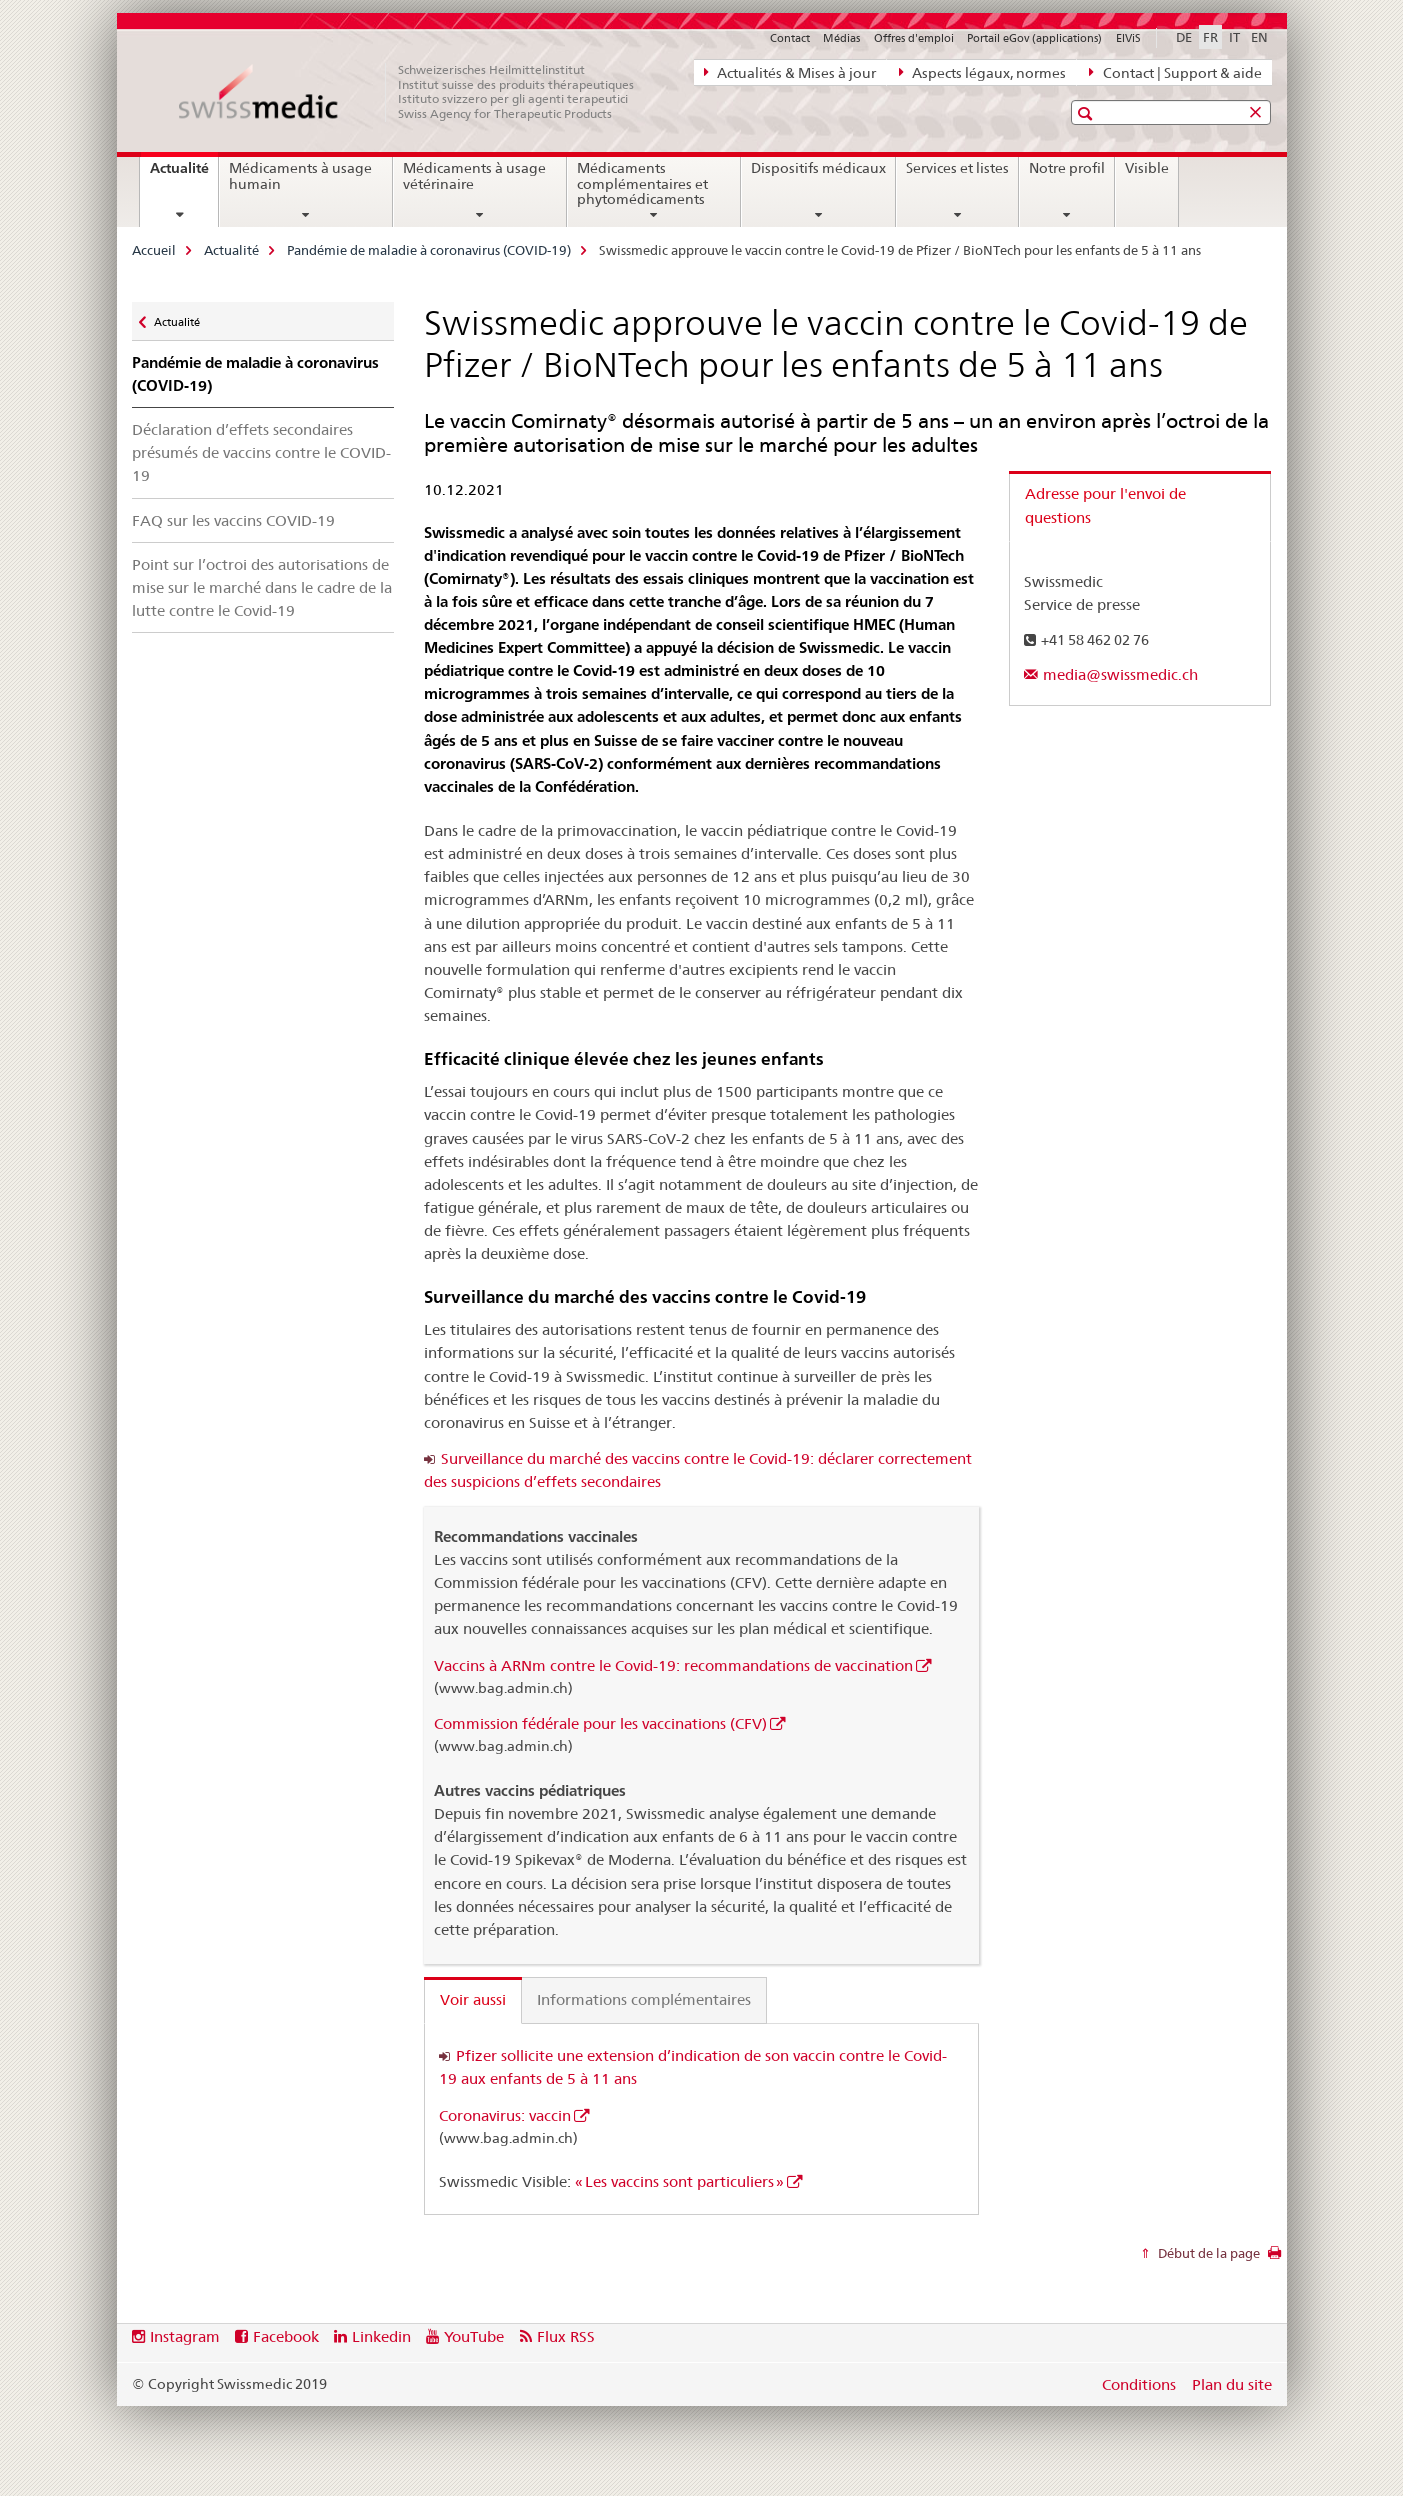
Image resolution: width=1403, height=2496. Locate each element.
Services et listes (957, 168)
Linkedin (381, 2336)
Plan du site (1232, 2384)
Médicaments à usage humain (300, 176)
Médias (841, 38)
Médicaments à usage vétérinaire (474, 176)
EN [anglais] (1259, 37)
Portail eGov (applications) (1034, 38)
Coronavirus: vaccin (505, 2115)
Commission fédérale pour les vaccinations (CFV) (600, 1723)
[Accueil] (417, 92)
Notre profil (1067, 168)
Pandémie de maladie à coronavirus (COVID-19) (429, 250)
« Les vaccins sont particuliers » (679, 2181)
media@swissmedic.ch (1120, 674)
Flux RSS (566, 2336)
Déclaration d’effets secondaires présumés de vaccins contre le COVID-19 (261, 452)
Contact (790, 38)
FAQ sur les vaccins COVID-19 (233, 520)
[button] (1087, 113)
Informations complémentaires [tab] (644, 1999)
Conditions (1139, 2384)
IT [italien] (1234, 37)
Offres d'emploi (914, 38)
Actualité (184, 175)
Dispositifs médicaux (818, 168)
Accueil (154, 250)
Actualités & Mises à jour (790, 72)
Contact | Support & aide (1175, 72)
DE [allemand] (1184, 37)
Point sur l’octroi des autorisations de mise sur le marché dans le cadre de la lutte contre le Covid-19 (262, 587)
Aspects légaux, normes (982, 72)
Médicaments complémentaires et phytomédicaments (642, 184)
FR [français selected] (1210, 37)
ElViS (1128, 38)
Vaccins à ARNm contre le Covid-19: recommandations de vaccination (673, 1665)
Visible (1147, 168)
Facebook (286, 2336)
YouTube (474, 2336)
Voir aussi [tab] (473, 1999)
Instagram (185, 2336)
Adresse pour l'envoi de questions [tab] (1105, 506)
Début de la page (1207, 2253)
